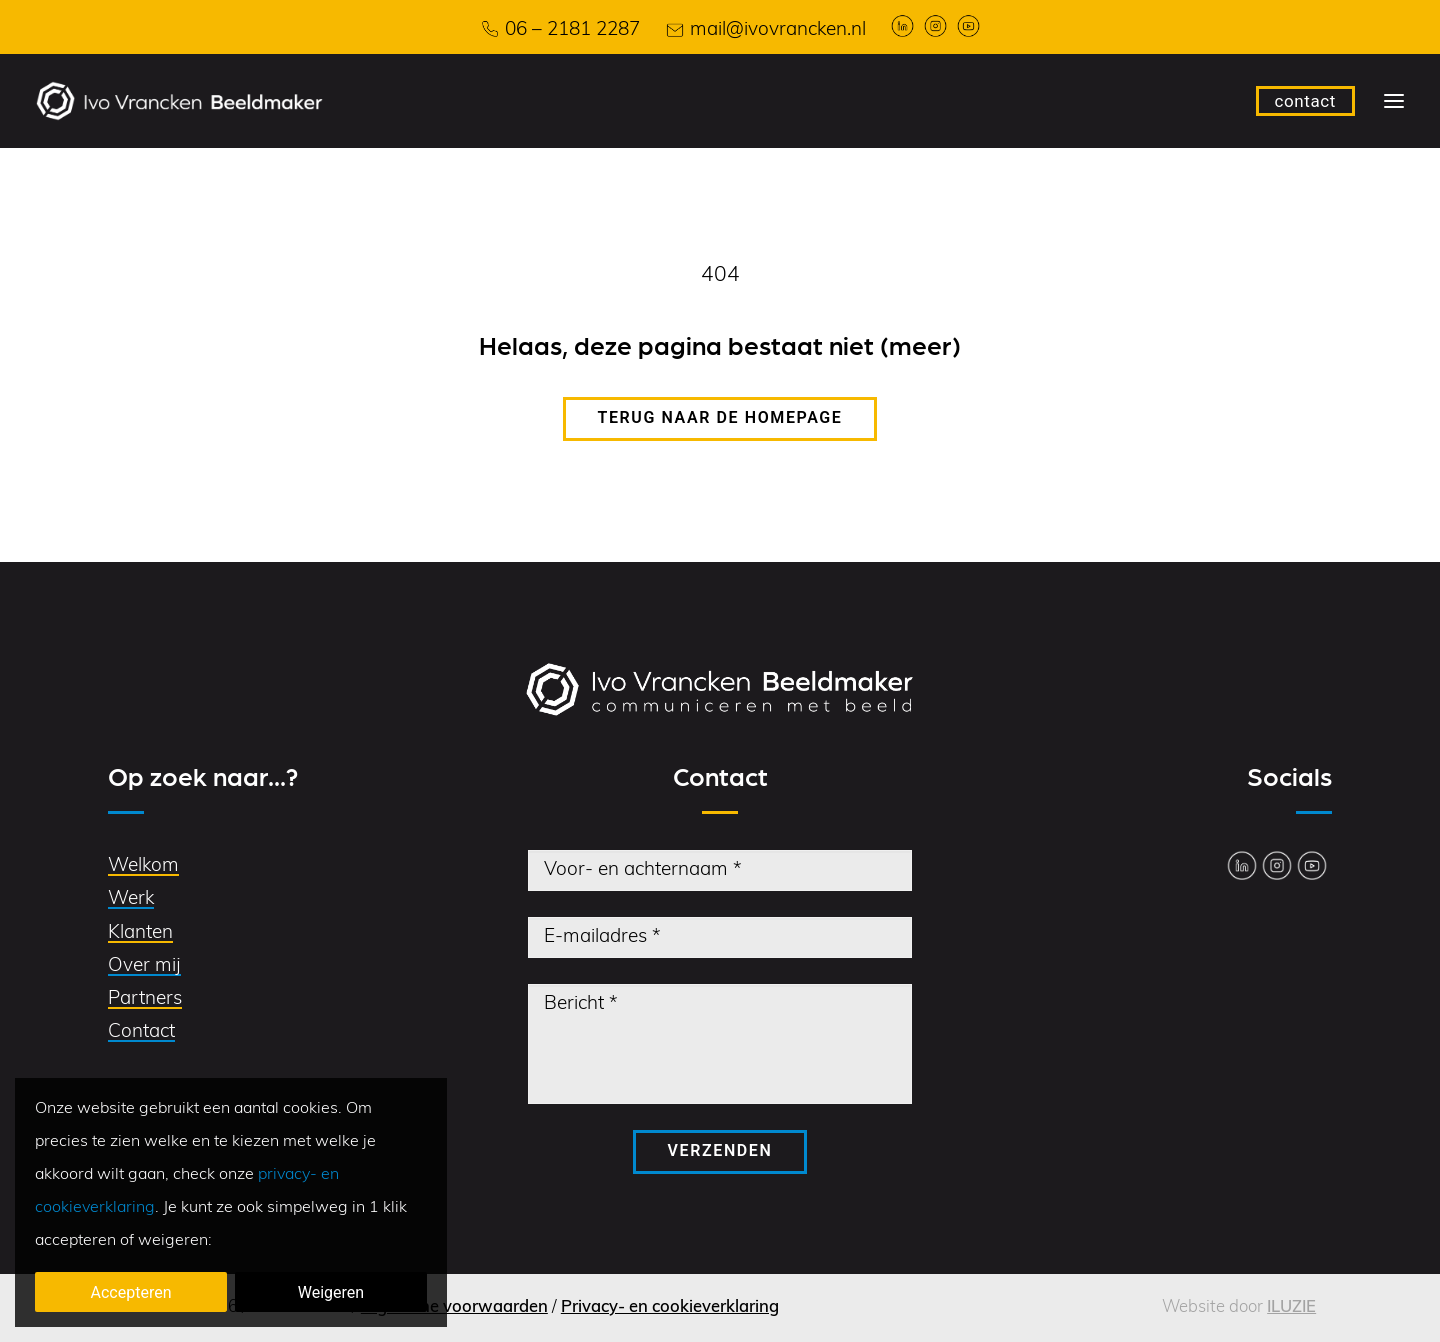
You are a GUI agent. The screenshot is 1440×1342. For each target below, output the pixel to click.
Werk (131, 899)
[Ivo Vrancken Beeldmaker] (179, 101)
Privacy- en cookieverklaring (670, 1308)
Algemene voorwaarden (454, 1308)
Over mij (144, 966)
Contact (141, 1032)
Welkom (143, 866)
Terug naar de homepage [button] (720, 417)
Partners (145, 999)
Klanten (140, 933)
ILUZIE (1291, 1308)
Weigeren (331, 1292)
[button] (1394, 101)
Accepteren (131, 1292)
